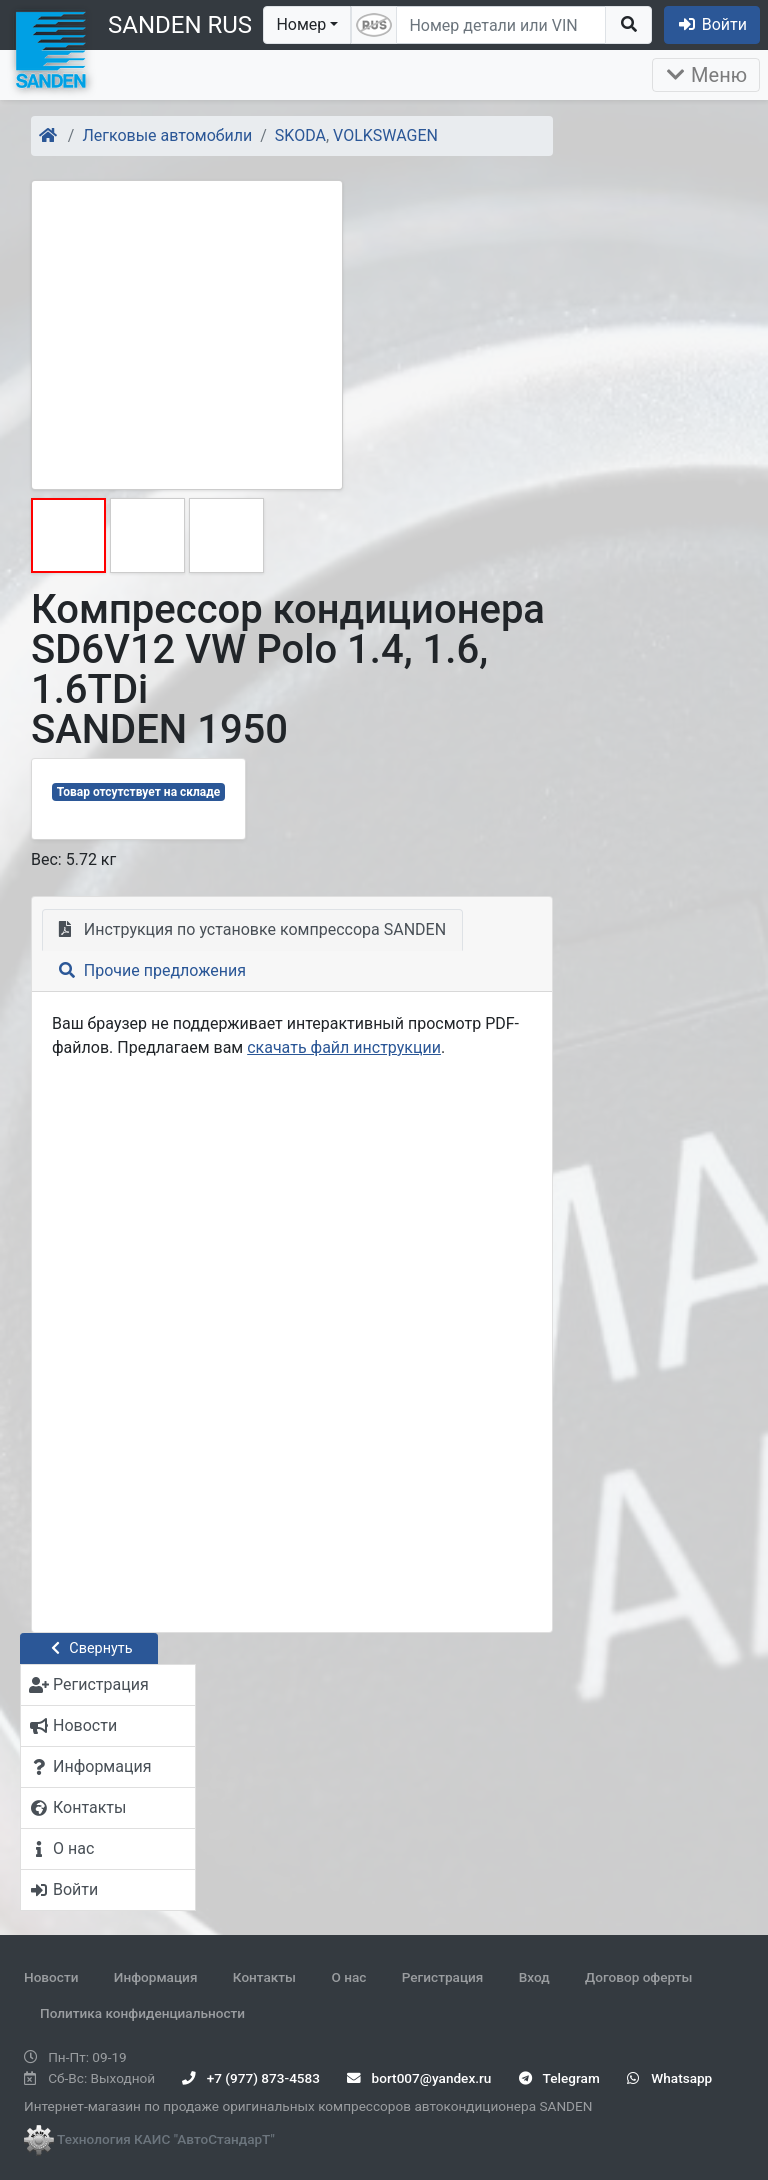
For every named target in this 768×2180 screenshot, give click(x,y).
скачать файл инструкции (344, 1047)
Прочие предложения (152, 970)
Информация (156, 1977)
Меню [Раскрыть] (706, 75)
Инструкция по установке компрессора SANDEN (252, 929)
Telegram (559, 2078)
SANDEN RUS (180, 25)
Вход (534, 1977)
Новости (51, 1977)
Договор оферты (638, 1977)
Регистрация (443, 1977)
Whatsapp (669, 2078)
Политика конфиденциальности (142, 2013)
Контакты (264, 1977)
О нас (348, 1977)
